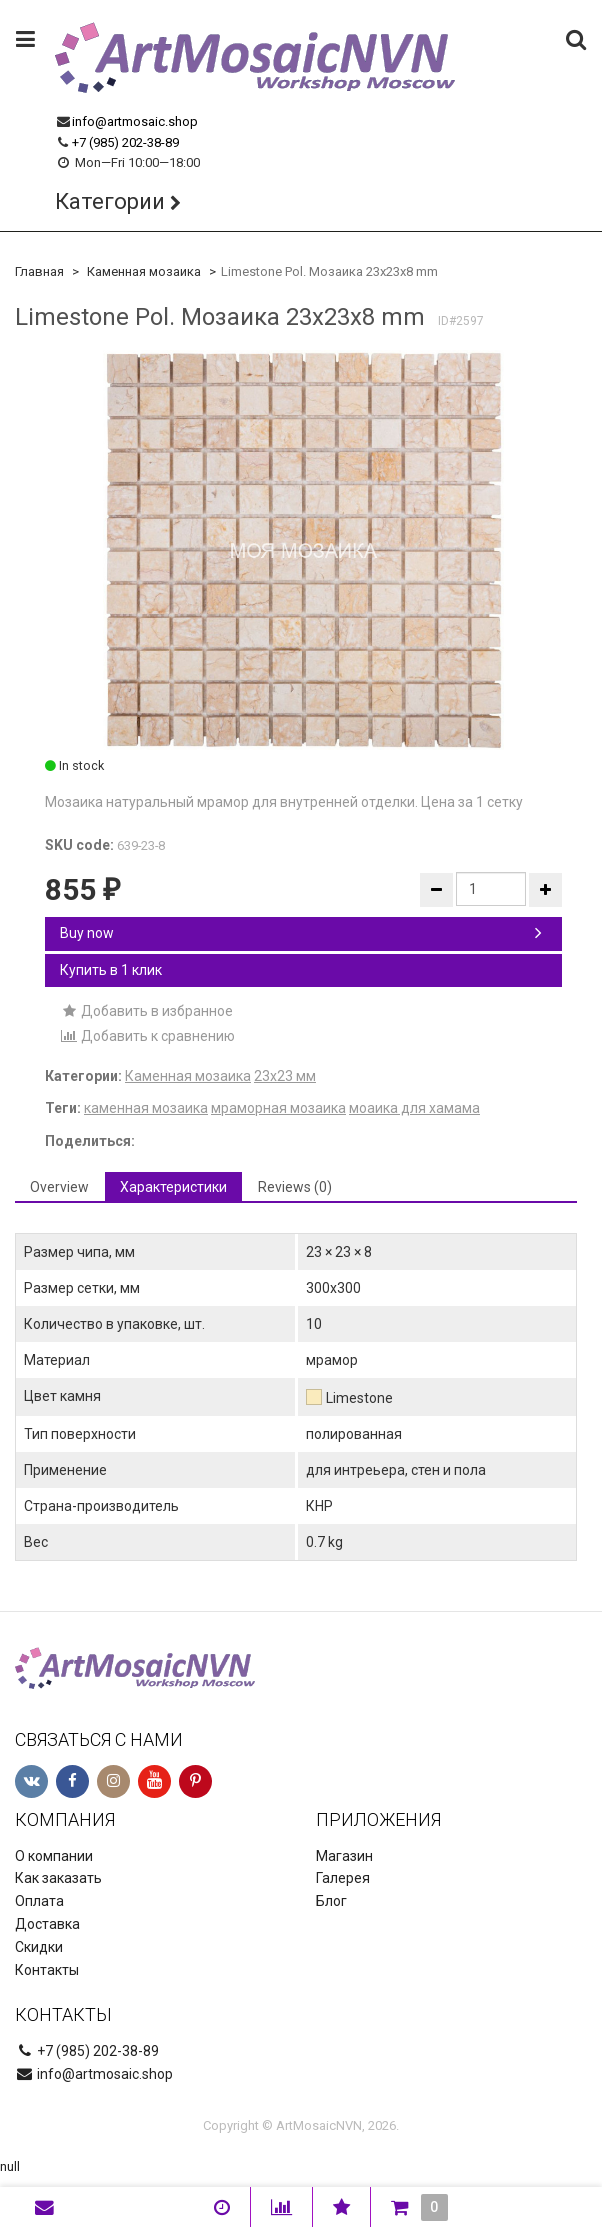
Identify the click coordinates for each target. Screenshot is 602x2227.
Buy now (301, 933)
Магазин (344, 1856)
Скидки (39, 1947)
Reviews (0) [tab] (295, 1187)
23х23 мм (285, 1076)
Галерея (343, 1878)
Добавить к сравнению (147, 1036)
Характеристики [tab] (173, 1187)
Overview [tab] (59, 1187)
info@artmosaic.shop (135, 121)
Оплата (39, 1901)
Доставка (47, 1924)
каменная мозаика (146, 1108)
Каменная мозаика (144, 271)
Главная (39, 271)
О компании (54, 1856)
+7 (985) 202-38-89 (125, 142)
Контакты (47, 1970)
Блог (331, 1901)
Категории (110, 201)
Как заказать (58, 1878)
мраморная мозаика (278, 1108)
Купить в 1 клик (111, 970)
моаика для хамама (414, 1108)
